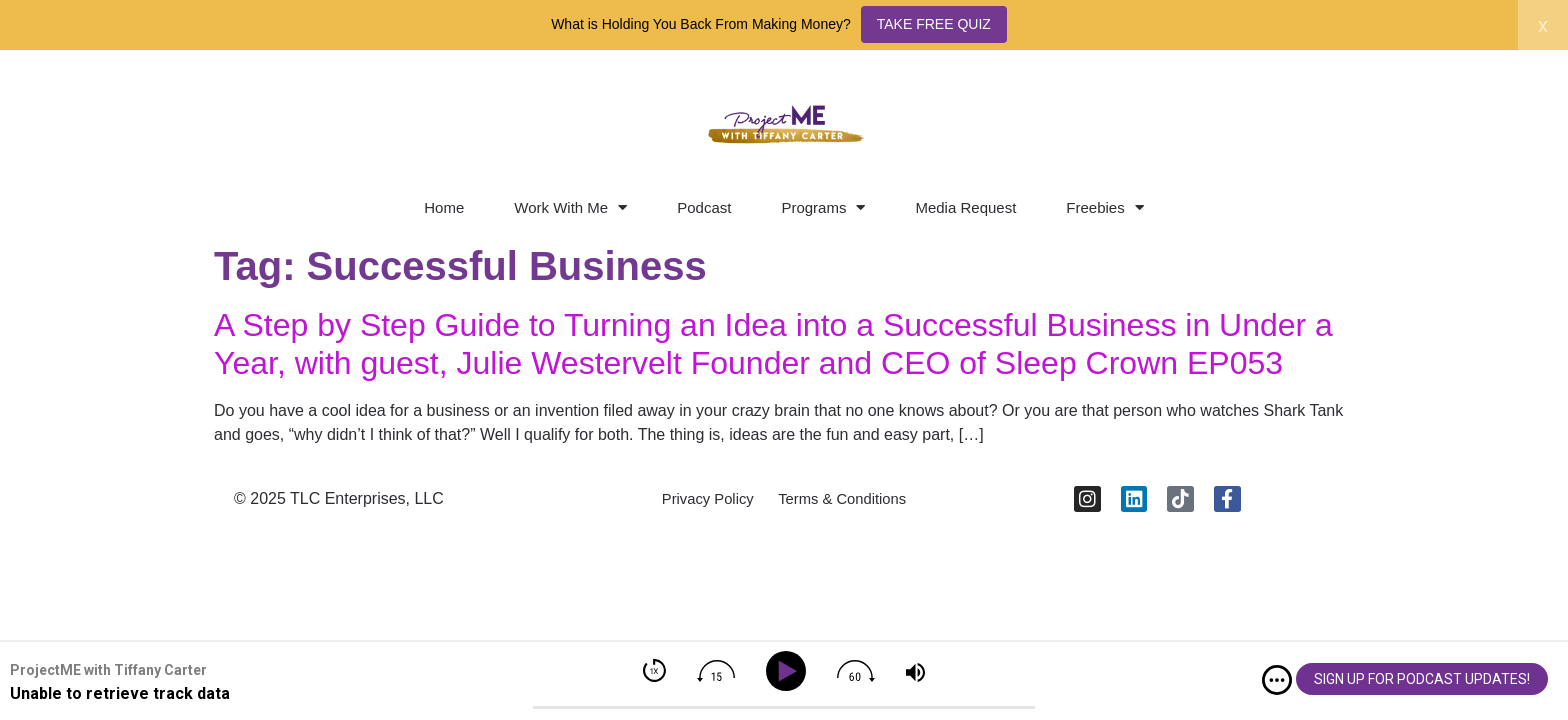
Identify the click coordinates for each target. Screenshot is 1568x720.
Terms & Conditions (849, 503)
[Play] (789, 671)
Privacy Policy (699, 503)
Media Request (965, 207)
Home (444, 207)
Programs (823, 207)
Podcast (704, 207)
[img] (1277, 680)
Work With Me (570, 207)
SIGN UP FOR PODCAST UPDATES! (1422, 679)
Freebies (1104, 207)
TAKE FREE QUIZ (934, 24)
